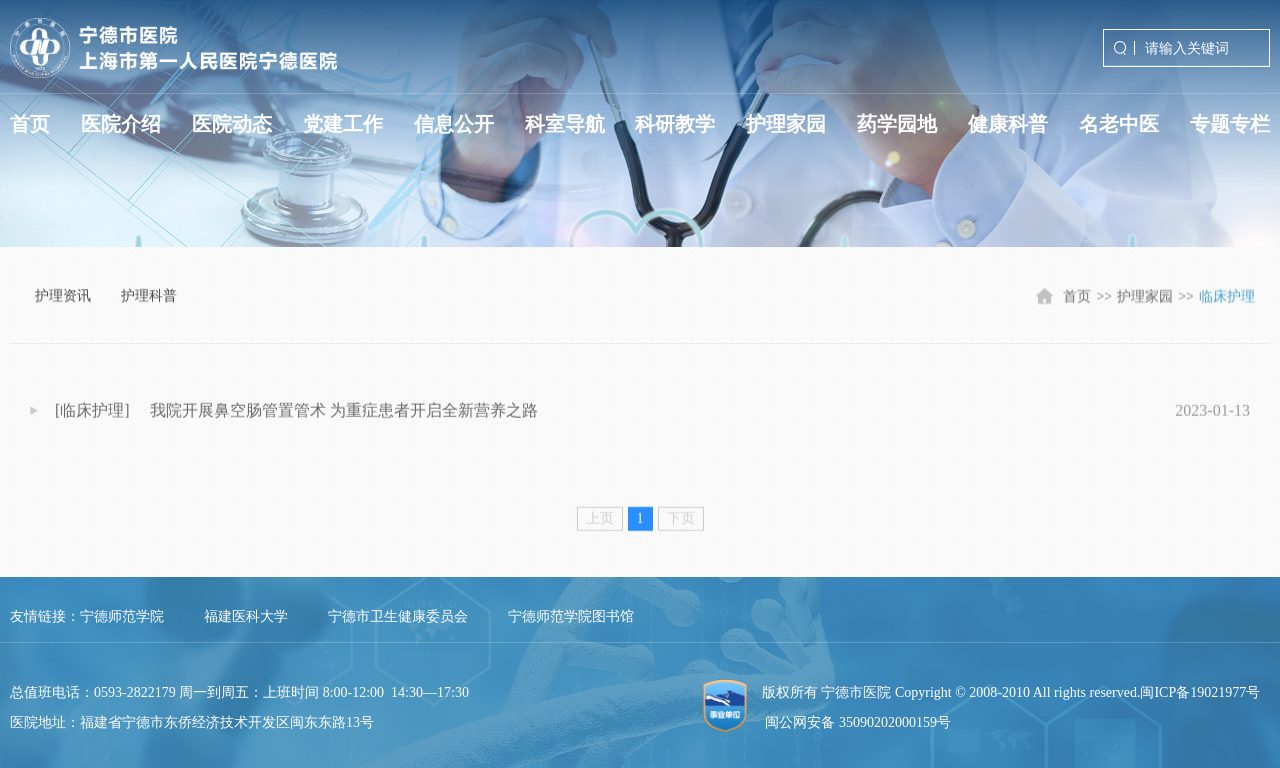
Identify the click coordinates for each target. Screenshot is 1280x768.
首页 (30, 124)
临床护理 (1227, 302)
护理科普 (149, 299)
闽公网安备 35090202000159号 (858, 722)
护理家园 (786, 124)
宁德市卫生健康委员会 (398, 616)
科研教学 (675, 124)
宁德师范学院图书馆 (571, 616)
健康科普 (1008, 124)
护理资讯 (63, 299)
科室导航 (565, 124)
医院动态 (232, 124)
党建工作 (343, 124)
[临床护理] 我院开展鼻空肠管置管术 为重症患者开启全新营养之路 (296, 418)
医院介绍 (121, 124)
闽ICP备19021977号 (1200, 692)
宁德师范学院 (122, 616)
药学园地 (897, 124)
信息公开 (454, 124)
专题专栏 (1230, 124)
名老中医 (1119, 124)
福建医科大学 (246, 616)
